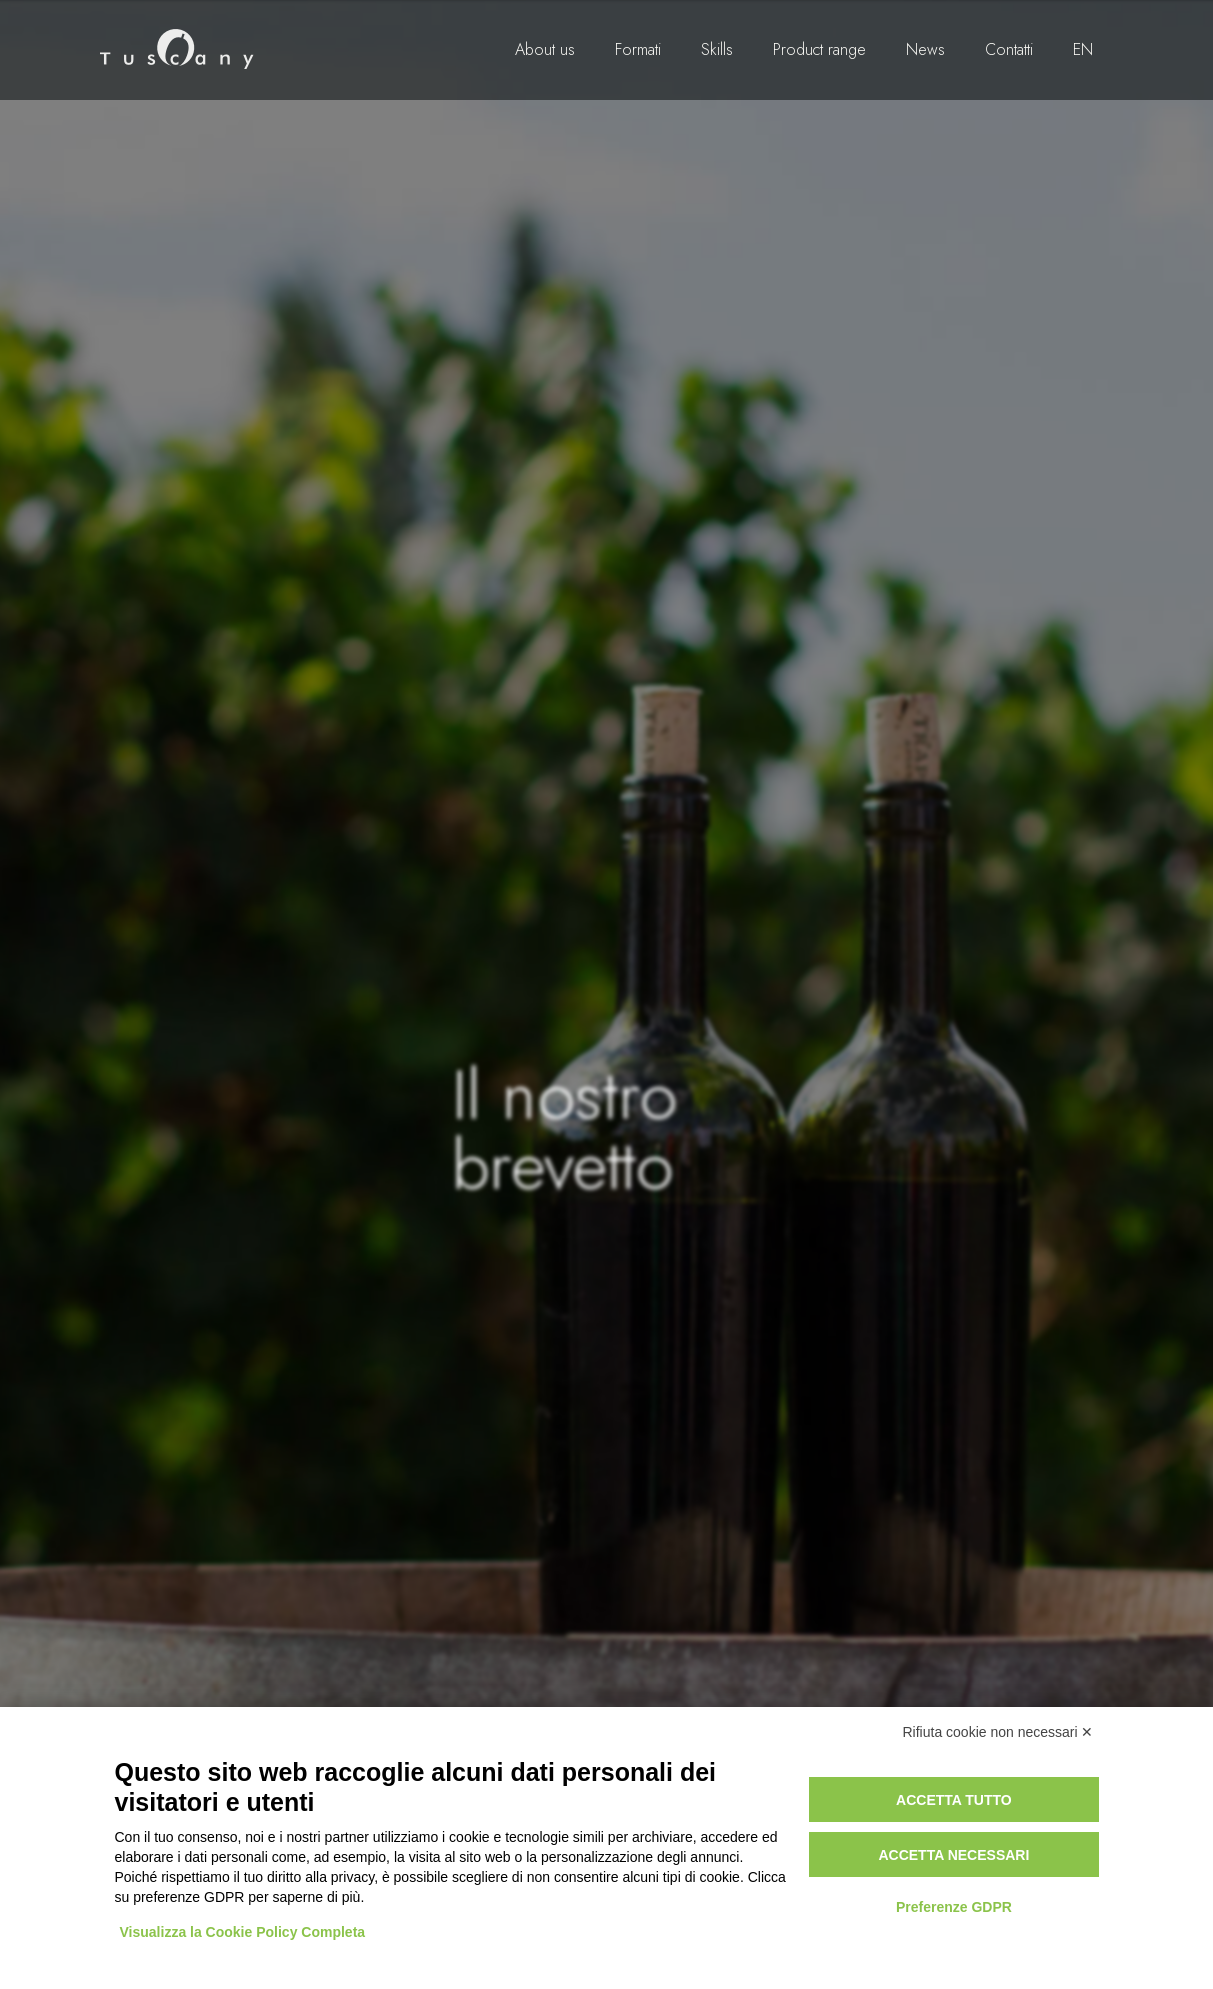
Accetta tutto (954, 1800)
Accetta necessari (953, 1855)
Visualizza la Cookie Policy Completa (243, 1932)
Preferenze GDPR (954, 1907)
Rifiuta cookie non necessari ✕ (998, 1732)
